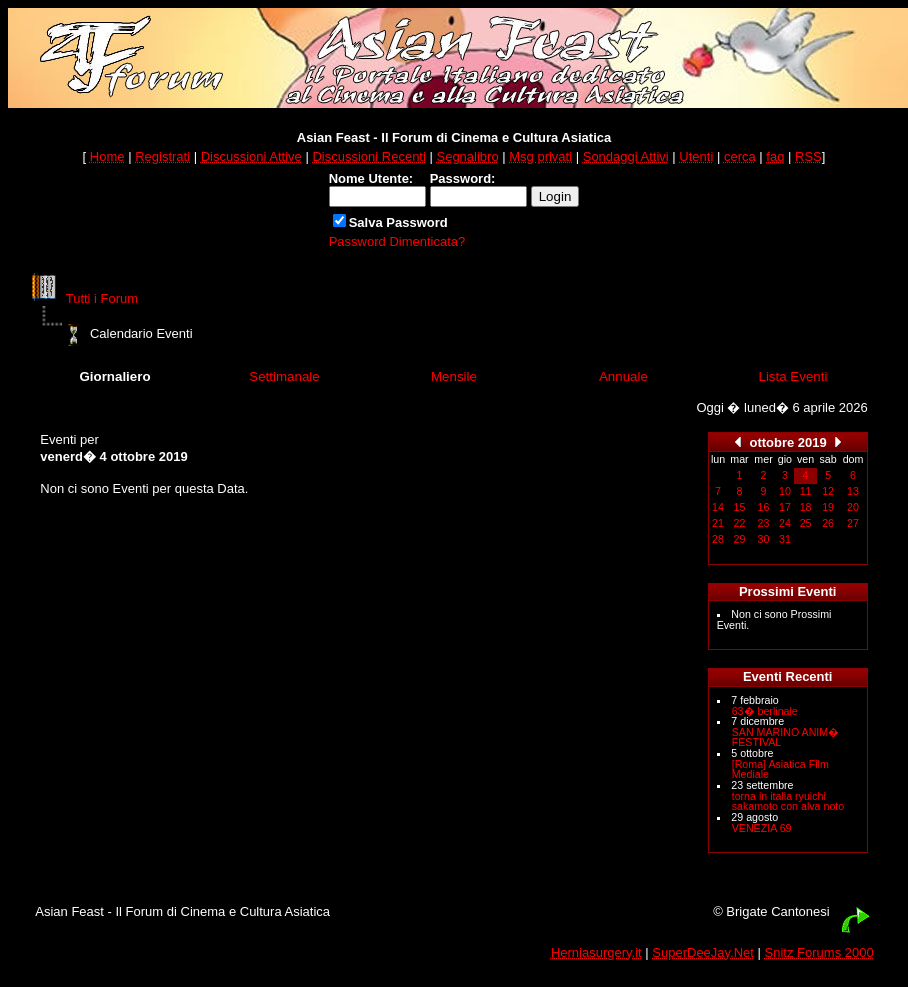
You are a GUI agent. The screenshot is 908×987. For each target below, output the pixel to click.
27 (853, 523)
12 (828, 491)
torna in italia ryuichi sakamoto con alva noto (788, 801)
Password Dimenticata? (397, 241)
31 (785, 539)
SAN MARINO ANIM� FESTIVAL (786, 737)
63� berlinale (765, 711)
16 (764, 507)
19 (828, 507)
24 (785, 523)
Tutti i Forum (102, 298)
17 (785, 507)
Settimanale (284, 376)
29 (740, 539)
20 (853, 507)
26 (828, 523)
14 (718, 507)
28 (718, 539)
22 (740, 523)
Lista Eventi (792, 376)
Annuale (623, 376)
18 (806, 507)
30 (764, 539)
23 (764, 523)
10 (785, 491)
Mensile (454, 376)
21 (718, 523)
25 (806, 523)
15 (740, 507)
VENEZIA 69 (762, 828)
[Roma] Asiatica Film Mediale (780, 769)
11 (806, 491)
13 (853, 491)
